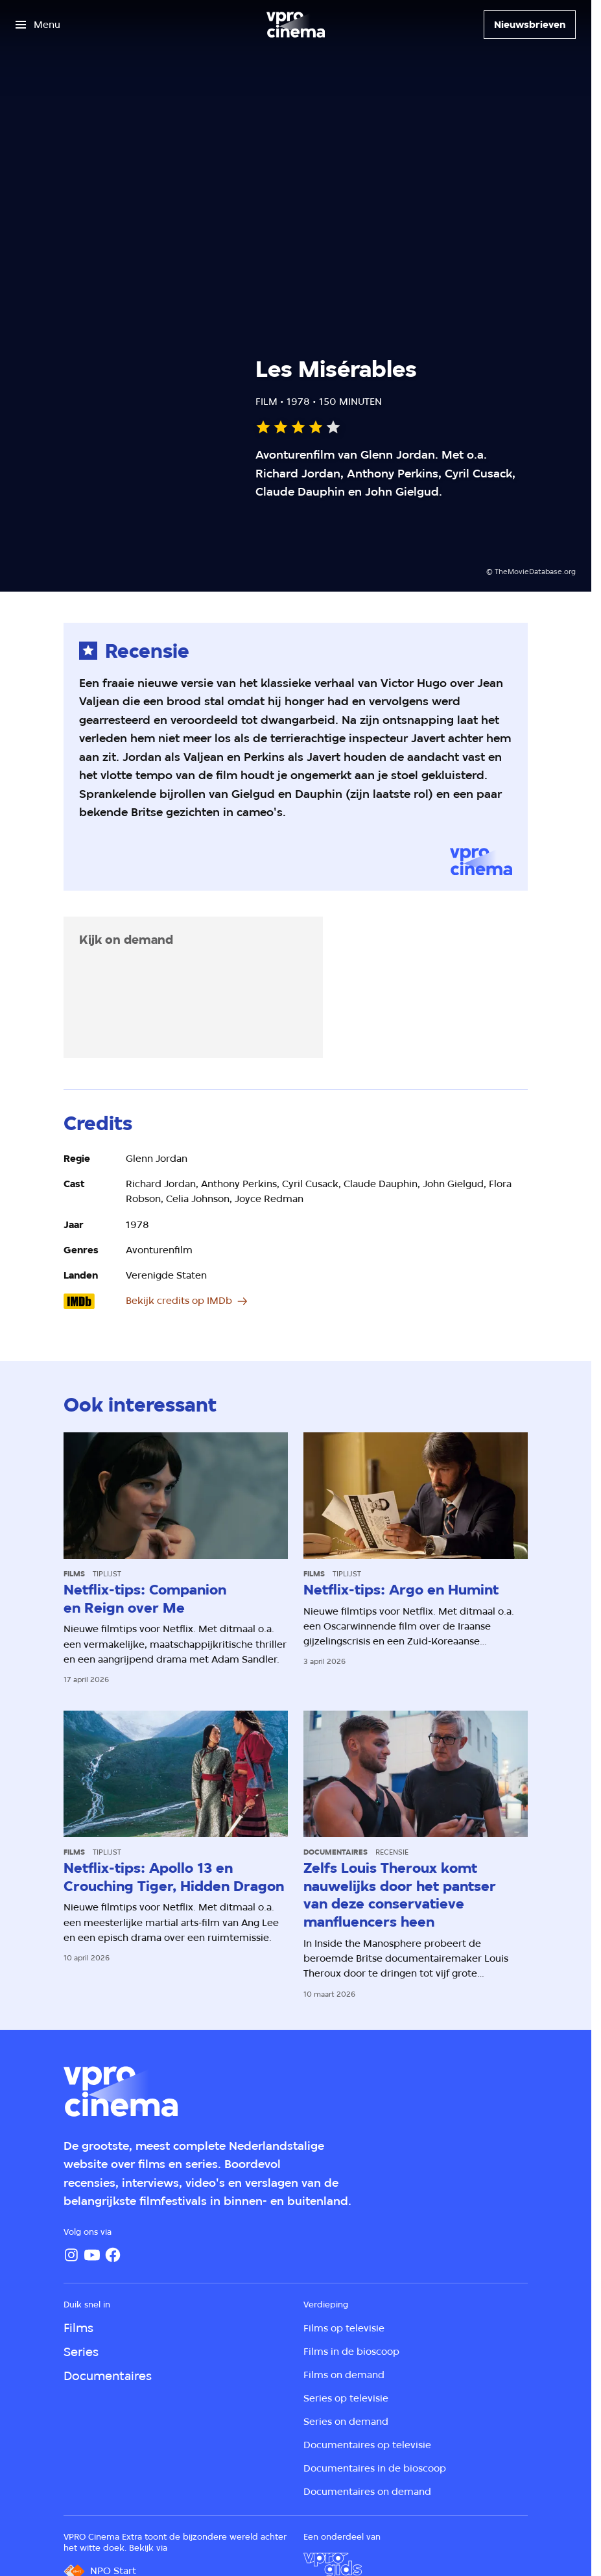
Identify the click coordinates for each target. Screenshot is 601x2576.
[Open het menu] (38, 24)
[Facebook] (113, 2255)
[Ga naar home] (295, 25)
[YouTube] (92, 2255)
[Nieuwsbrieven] (530, 24)
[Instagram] (71, 2255)
